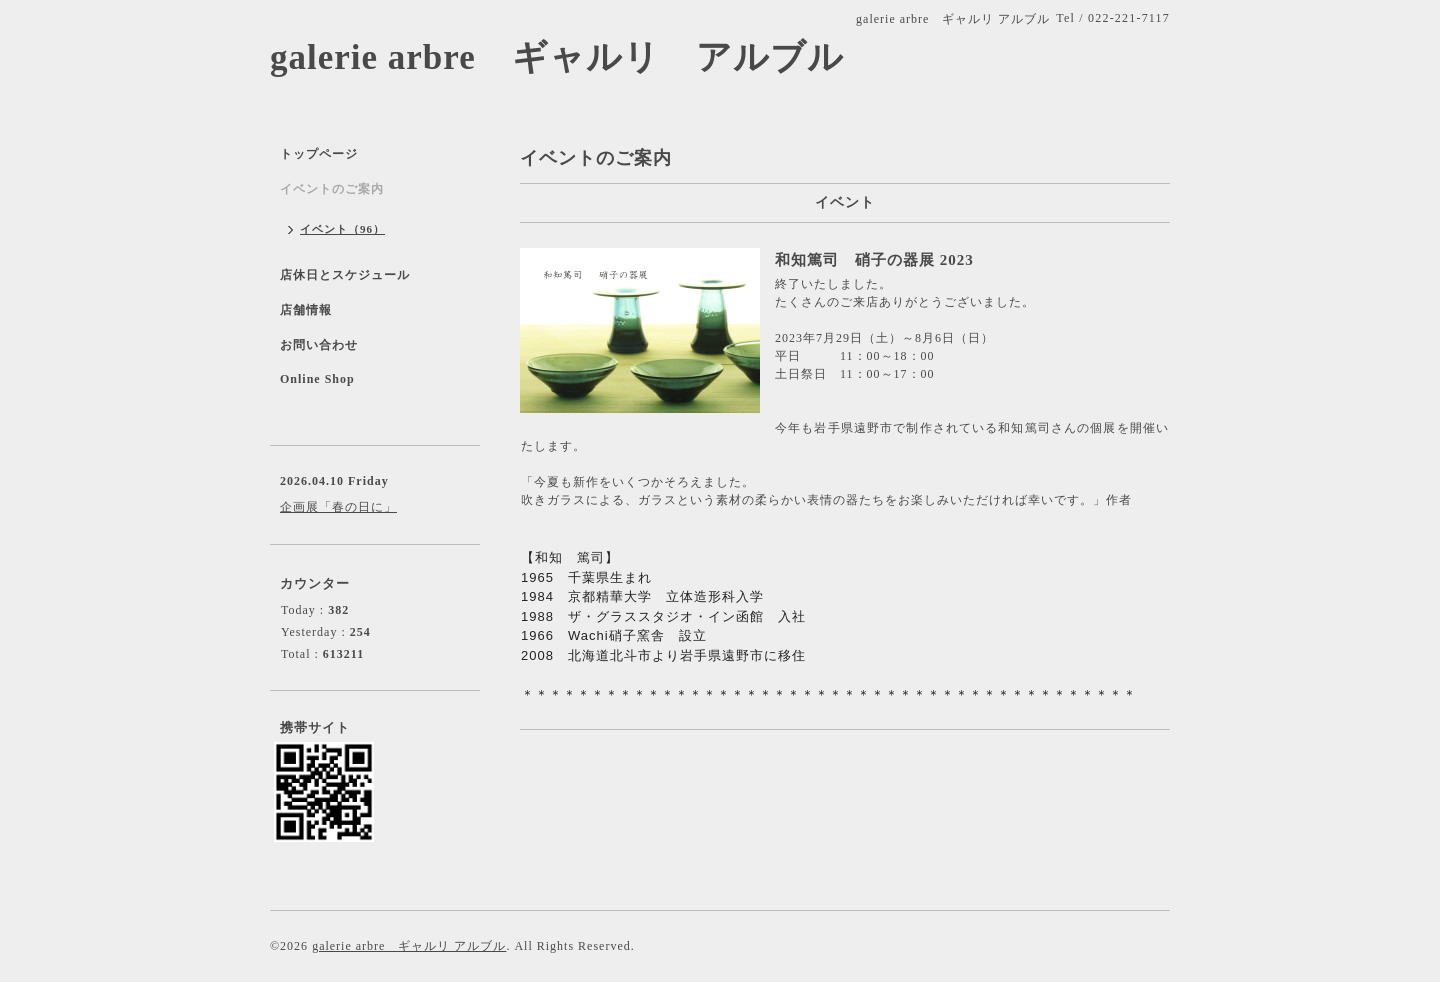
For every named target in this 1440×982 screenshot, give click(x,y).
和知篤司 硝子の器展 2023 (874, 260)
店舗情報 (306, 310)
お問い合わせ (319, 345)
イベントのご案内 (332, 189)
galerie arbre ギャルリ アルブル (557, 57)
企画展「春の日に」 (338, 507)
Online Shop (317, 379)
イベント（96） (342, 229)
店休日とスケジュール (345, 275)
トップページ (319, 154)
